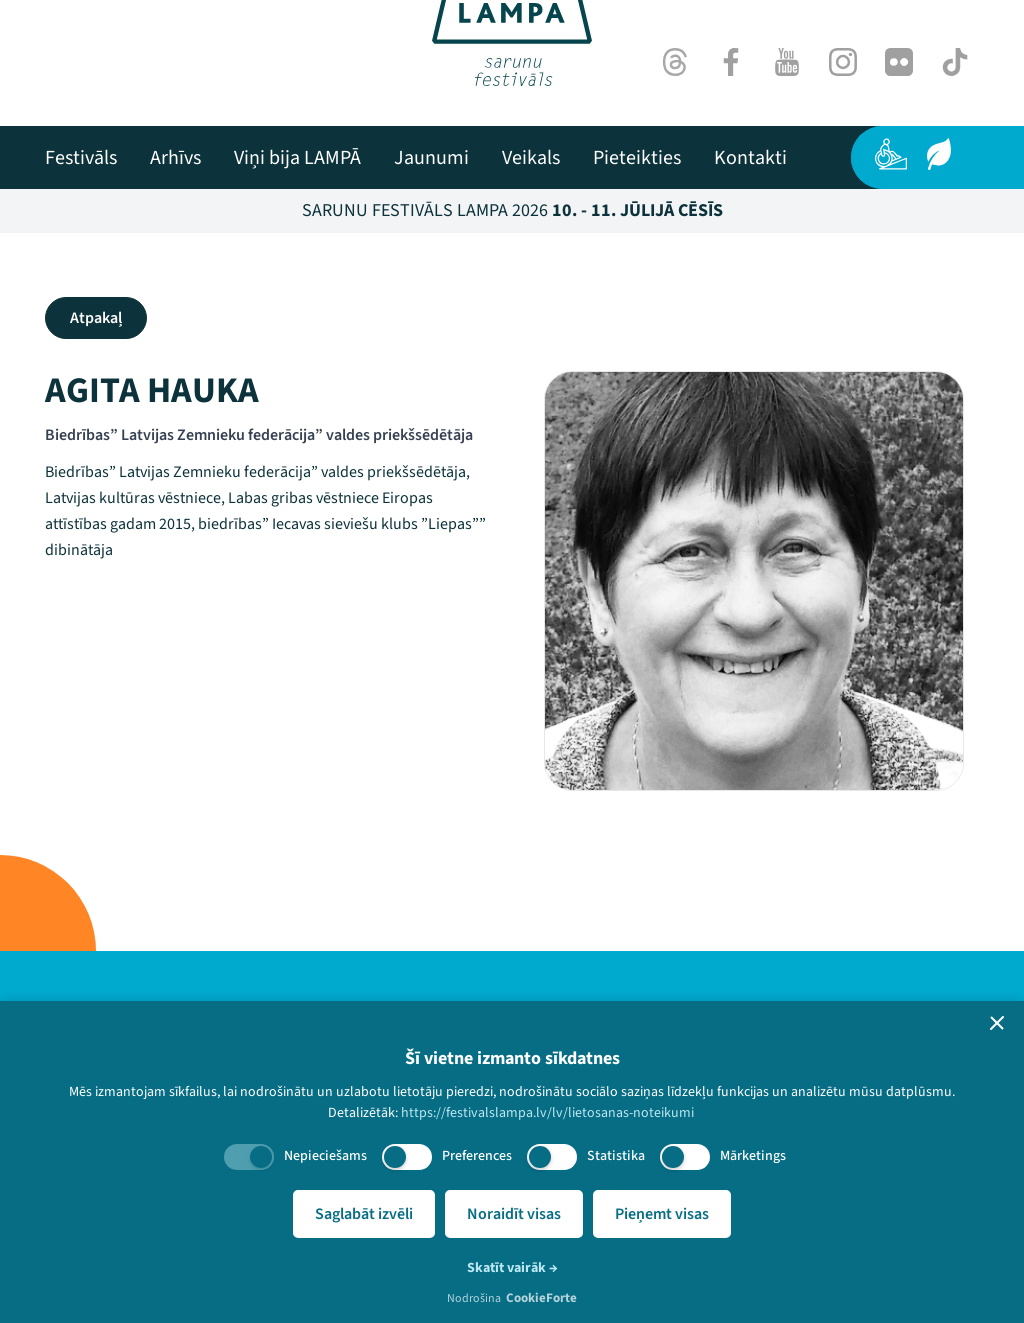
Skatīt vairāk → (512, 1268)
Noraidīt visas (514, 1214)
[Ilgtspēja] (939, 154)
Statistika (616, 1156)
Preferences (477, 1156)
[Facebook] (731, 62)
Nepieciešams (325, 1156)
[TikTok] (955, 62)
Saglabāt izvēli (364, 1214)
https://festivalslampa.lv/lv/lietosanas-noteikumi (547, 1113)
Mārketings (753, 1156)
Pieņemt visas (662, 1214)
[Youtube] (787, 62)
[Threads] (675, 62)
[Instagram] (843, 62)
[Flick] (899, 62)
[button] (997, 1023)
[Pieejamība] (891, 154)
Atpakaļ (96, 318)
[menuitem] (81, 158)
